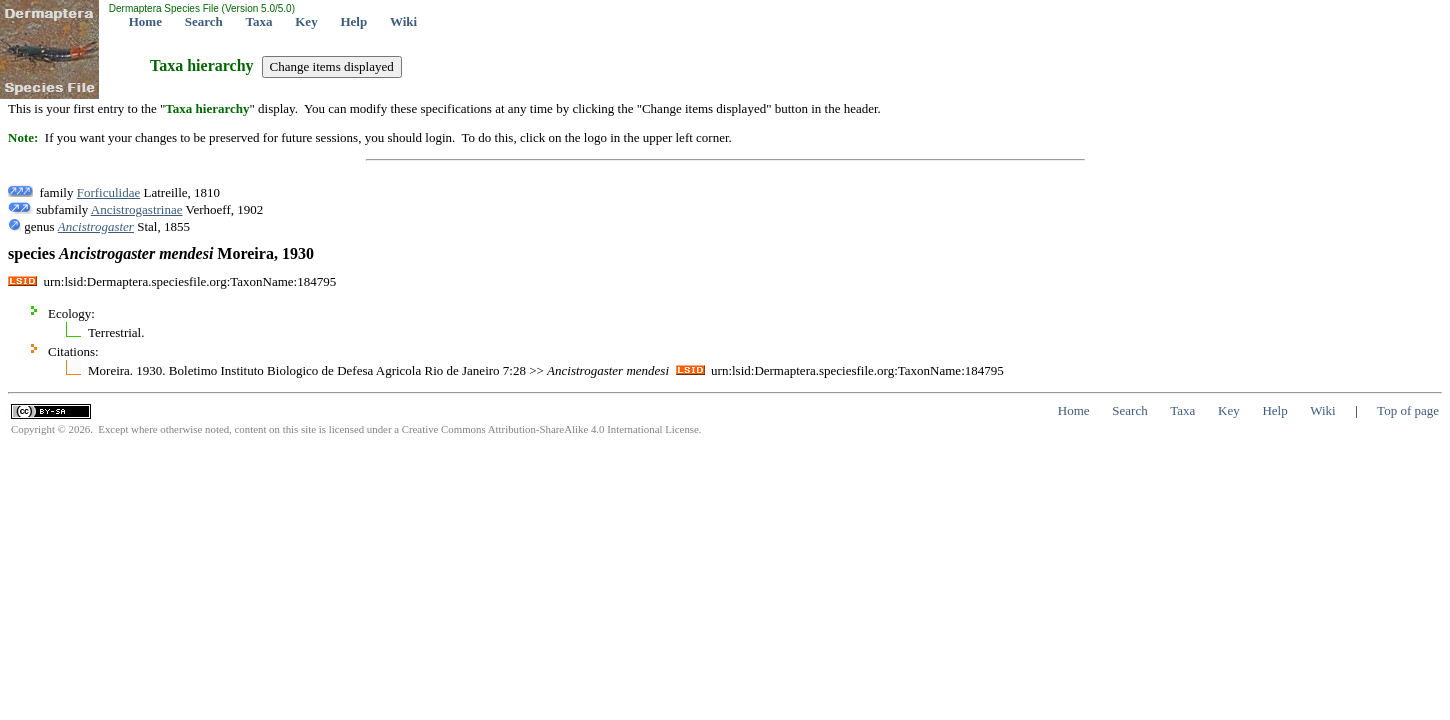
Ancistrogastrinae (137, 209)
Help (353, 21)
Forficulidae (109, 192)
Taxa (259, 21)
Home (145, 21)
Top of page (1408, 410)
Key (306, 21)
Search (204, 21)
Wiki (403, 21)
